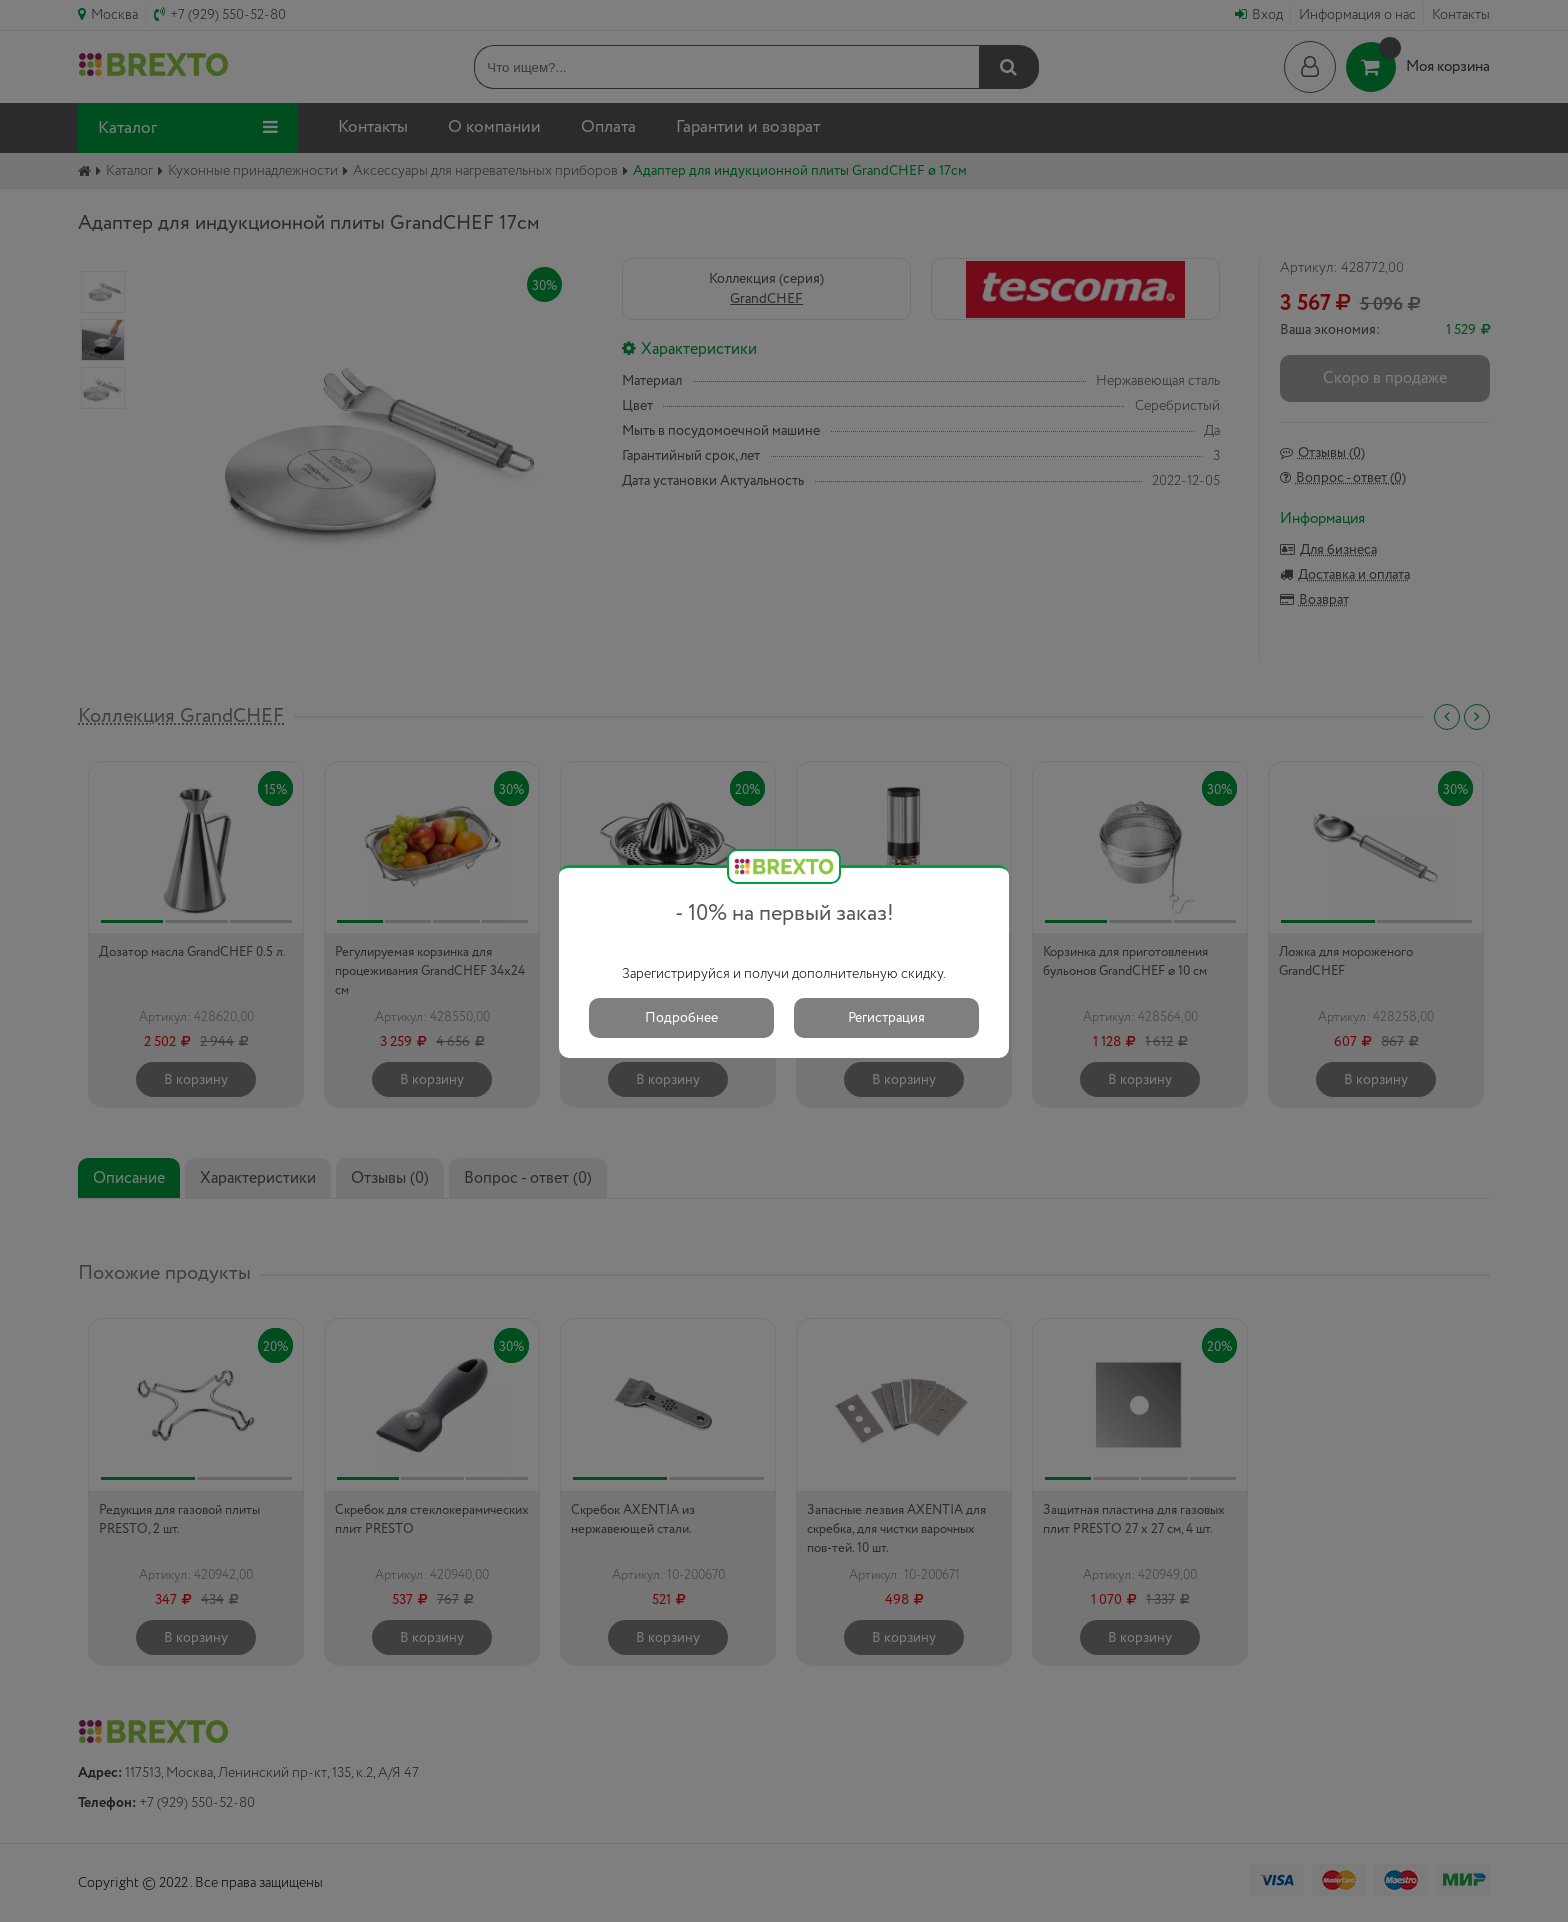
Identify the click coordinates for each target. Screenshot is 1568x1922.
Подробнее (681, 1018)
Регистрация (886, 1018)
